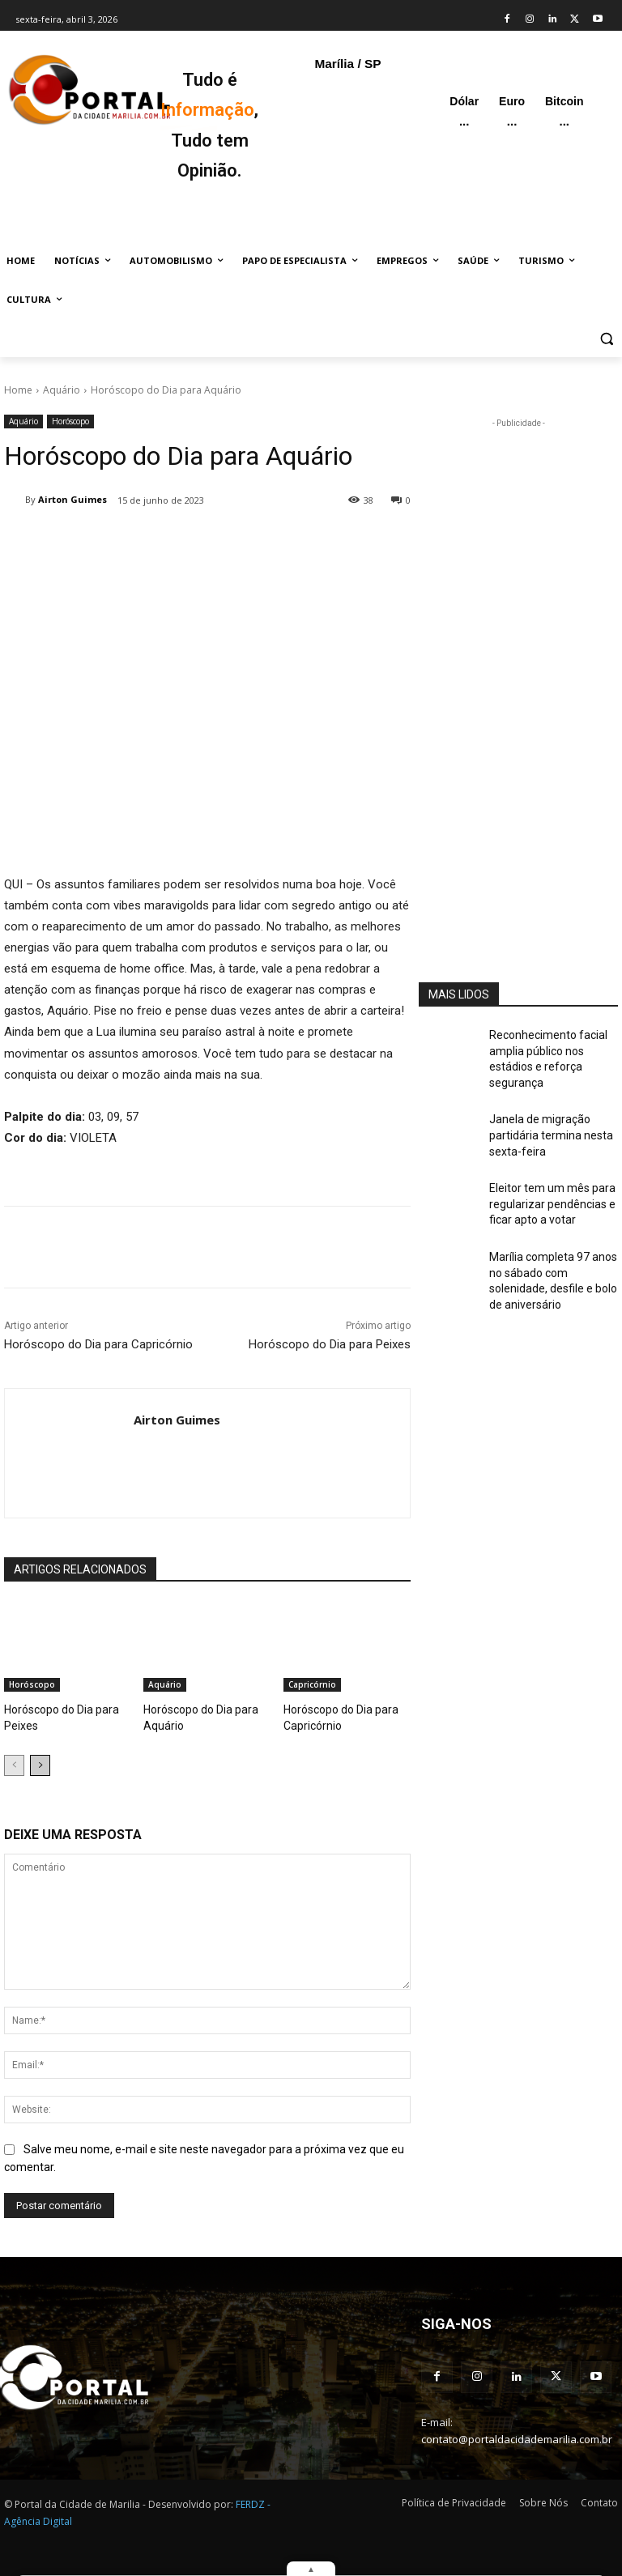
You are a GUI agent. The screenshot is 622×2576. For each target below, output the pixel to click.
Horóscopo (70, 421)
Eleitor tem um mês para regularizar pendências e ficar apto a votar (545, 1171)
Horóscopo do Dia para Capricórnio (98, 1344)
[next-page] (40, 1760)
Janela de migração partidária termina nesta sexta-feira (543, 1109)
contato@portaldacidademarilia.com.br (516, 2431)
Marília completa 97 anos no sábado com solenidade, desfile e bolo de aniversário (552, 1233)
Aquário (61, 390)
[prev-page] (14, 1760)
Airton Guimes (72, 499)
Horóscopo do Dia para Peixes (330, 1344)
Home (18, 390)
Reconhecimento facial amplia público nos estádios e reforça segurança (552, 1047)
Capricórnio (312, 1684)
